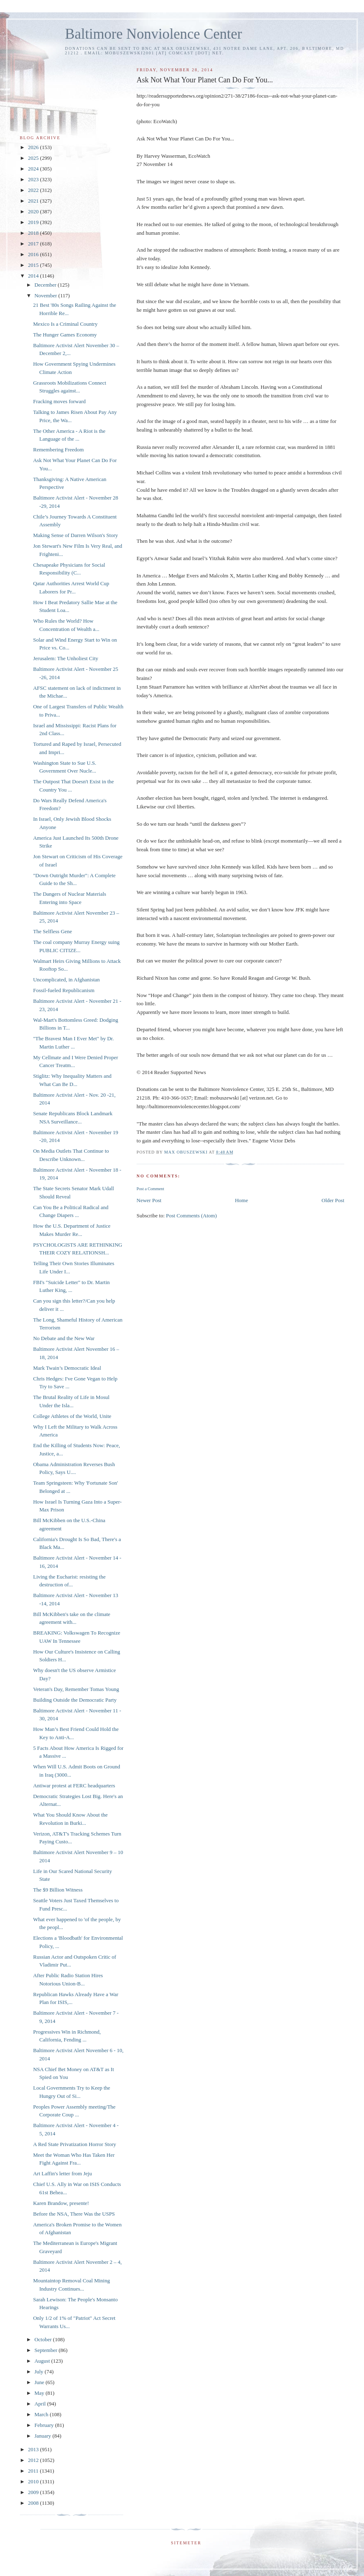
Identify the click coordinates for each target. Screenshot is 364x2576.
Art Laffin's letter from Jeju (62, 2173)
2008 (34, 2503)
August (43, 2361)
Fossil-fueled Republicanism (63, 990)
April (41, 2404)
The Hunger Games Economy (65, 335)
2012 (34, 2460)
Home (241, 1200)
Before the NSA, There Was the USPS (74, 2214)
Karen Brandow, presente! (61, 2203)
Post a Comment (150, 1188)
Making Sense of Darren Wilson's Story (75, 535)
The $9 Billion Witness (57, 1890)
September (47, 2350)
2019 (34, 222)
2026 (34, 147)
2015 (34, 265)
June (40, 2382)
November (46, 295)
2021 (34, 201)
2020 (34, 211)
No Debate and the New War (63, 1338)
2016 (34, 254)
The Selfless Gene (52, 931)
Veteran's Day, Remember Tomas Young (76, 1689)
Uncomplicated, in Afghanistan (66, 979)
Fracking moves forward (59, 401)
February (45, 2425)
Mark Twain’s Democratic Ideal (67, 1368)
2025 (34, 158)
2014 (34, 276)
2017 (34, 244)
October (44, 2339)
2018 (34, 233)
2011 (34, 2471)
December (46, 285)
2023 (34, 179)
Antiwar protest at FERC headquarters (74, 1785)
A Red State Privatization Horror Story (74, 2144)
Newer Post (149, 1200)
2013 (34, 2449)
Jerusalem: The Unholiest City (65, 658)
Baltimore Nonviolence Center (153, 34)
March (42, 2414)
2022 (34, 190)
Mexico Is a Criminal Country (65, 324)
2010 (34, 2481)
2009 (34, 2492)
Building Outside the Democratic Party (74, 1700)
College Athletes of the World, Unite (72, 1416)
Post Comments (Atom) (191, 1215)
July (40, 2371)
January (44, 2436)
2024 (34, 169)
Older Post (333, 1200)
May (40, 2393)
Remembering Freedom (58, 449)
